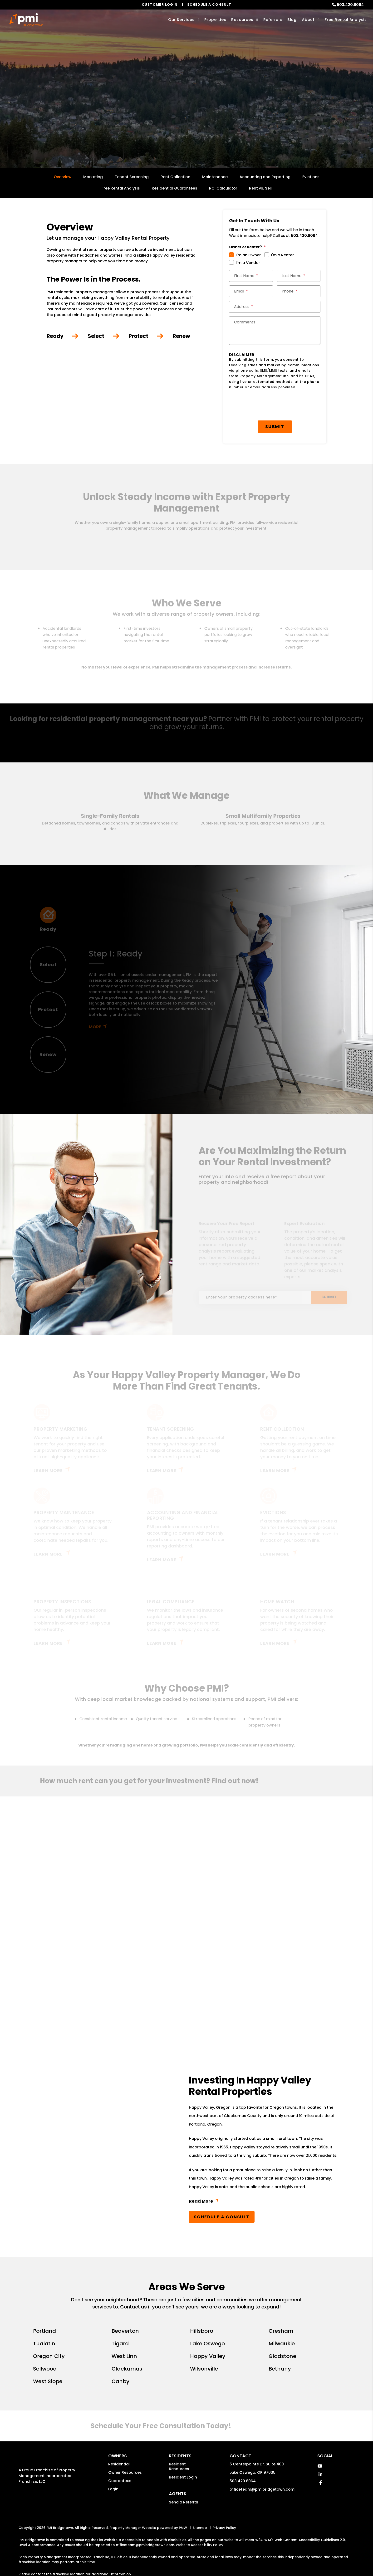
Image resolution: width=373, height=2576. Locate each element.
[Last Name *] (299, 276)
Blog (292, 19)
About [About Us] (308, 19)
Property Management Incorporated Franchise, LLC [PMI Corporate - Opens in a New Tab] (47, 2489)
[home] (26, 20)
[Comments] (274, 330)
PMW (183, 2527)
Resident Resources (179, 2466)
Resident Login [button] (183, 2477)
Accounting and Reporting (265, 177)
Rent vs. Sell (260, 188)
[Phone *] (299, 291)
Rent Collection (175, 177)
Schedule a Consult (221, 2217)
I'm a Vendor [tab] (248, 262)
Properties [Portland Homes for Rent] (215, 19)
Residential (119, 2464)
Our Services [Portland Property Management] (181, 19)
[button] (319, 2466)
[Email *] (251, 291)
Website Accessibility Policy (199, 2544)
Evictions (310, 177)
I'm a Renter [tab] (282, 255)
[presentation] (265, 405)
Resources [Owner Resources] (242, 19)
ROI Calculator (223, 188)
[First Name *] (251, 276)
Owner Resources (125, 2472)
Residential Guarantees (174, 188)
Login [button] (113, 2489)
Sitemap (200, 2527)
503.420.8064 (350, 4)
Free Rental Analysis (346, 19)
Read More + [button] (264, 2202)
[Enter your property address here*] (168, 115)
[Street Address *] (274, 307)
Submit (229, 115)
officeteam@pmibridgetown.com (262, 2489)
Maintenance (215, 177)
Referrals (272, 19)
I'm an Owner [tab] (248, 255)
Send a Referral (183, 2502)
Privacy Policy (224, 2527)
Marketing (93, 177)
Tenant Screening (132, 177)
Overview (62, 177)
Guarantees (119, 2480)
